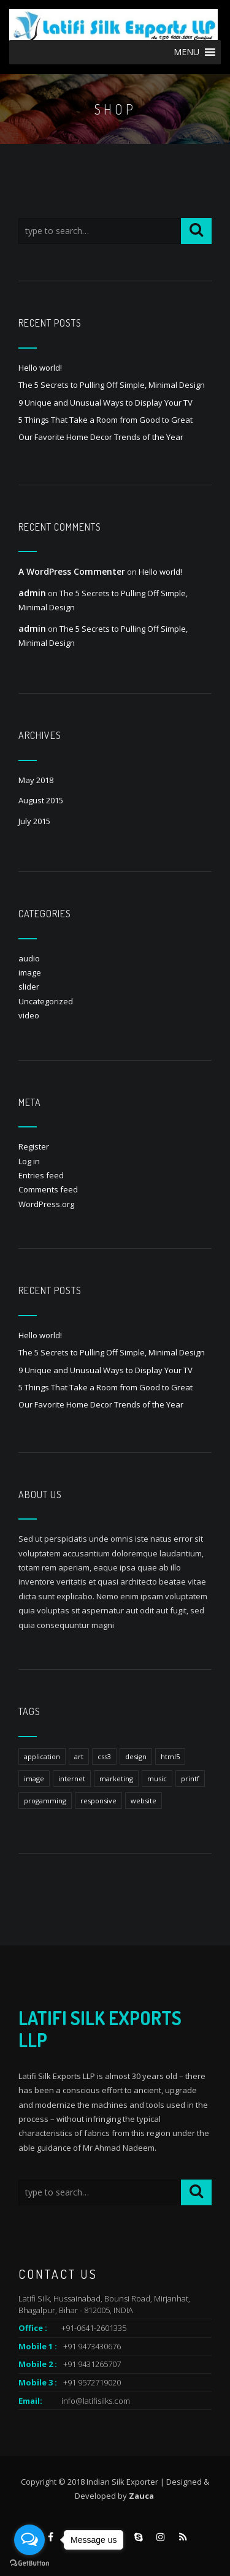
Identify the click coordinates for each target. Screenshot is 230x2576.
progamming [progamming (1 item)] (45, 1800)
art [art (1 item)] (78, 1756)
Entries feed (41, 1175)
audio (29, 958)
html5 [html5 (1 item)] (170, 1756)
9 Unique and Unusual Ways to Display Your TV (105, 402)
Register (33, 1146)
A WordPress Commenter (71, 571)
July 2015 (34, 821)
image (29, 972)
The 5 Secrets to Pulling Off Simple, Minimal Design (111, 384)
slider (28, 986)
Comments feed (48, 1189)
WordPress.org (46, 1204)
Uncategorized (45, 1001)
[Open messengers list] (29, 2540)
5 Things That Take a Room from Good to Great (105, 419)
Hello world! (40, 367)
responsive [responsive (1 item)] (98, 1800)
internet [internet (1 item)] (71, 1778)
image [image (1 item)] (34, 1778)
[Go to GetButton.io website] (29, 2563)
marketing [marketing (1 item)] (116, 1778)
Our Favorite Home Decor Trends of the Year (100, 436)
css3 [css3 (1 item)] (104, 1756)
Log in (29, 1161)
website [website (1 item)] (143, 1800)
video (28, 1015)
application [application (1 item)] (42, 1756)
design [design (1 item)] (136, 1756)
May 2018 (35, 780)
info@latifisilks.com (95, 2400)
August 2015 (40, 800)
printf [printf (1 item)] (190, 1778)
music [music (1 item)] (157, 1778)
